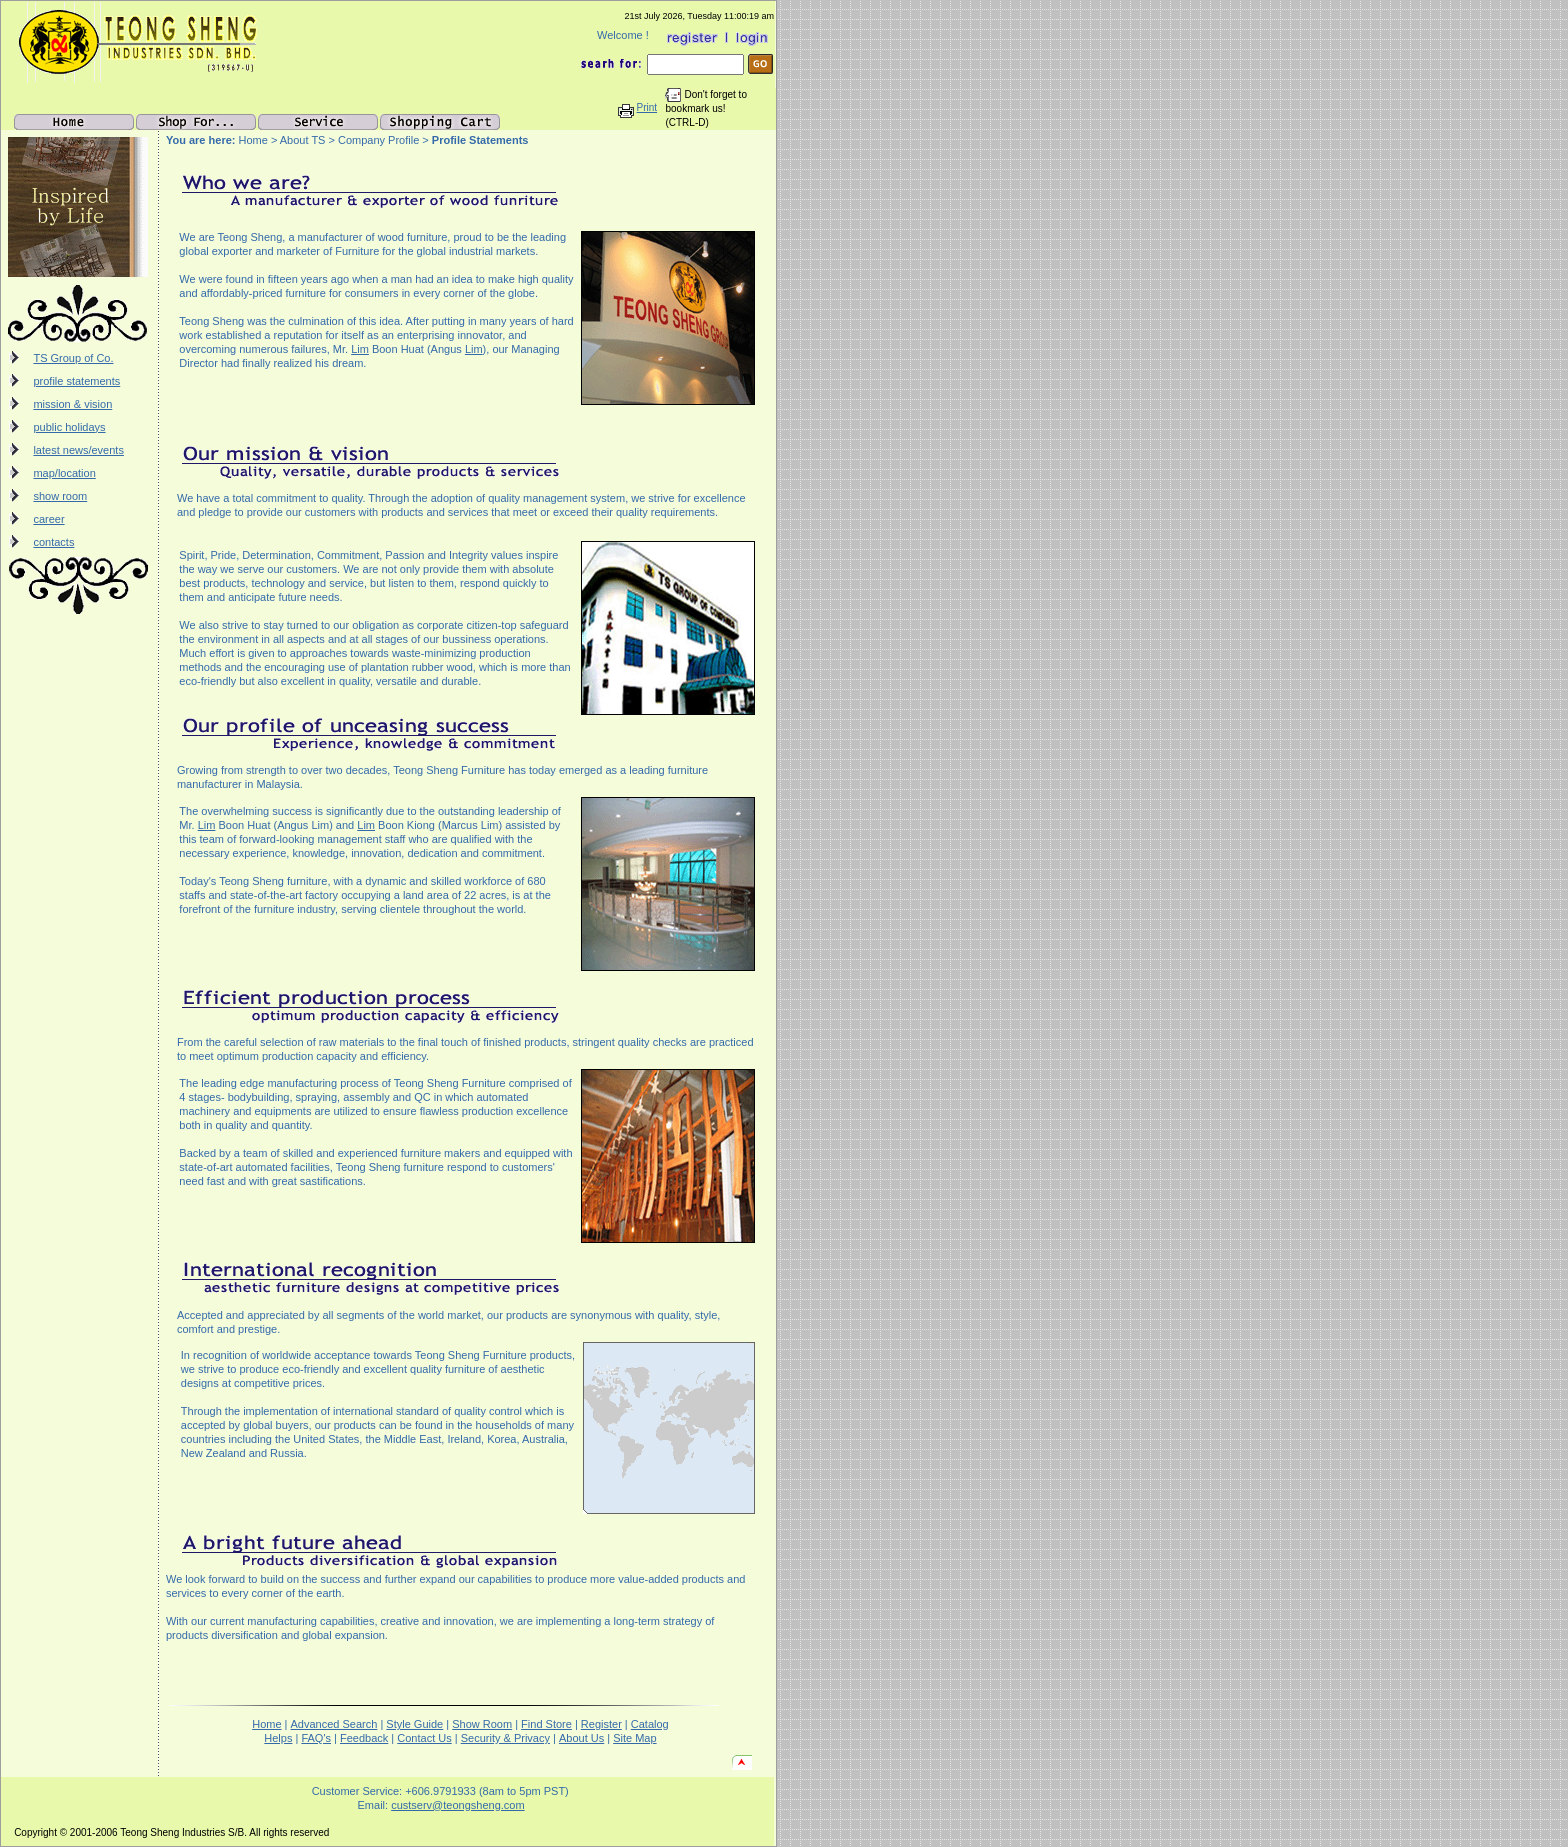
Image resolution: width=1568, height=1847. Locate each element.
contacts (53, 542)
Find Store (546, 1724)
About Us (581, 1738)
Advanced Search (334, 1724)
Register (601, 1724)
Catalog (650, 1724)
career (48, 519)
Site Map (634, 1738)
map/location (64, 473)
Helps (278, 1738)
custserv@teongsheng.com (457, 1805)
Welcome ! (624, 35)
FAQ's (316, 1738)
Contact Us (424, 1738)
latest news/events (78, 450)
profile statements (76, 381)
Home (266, 1724)
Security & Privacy (505, 1738)
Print (647, 107)
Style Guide (414, 1724)
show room (60, 496)
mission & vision (72, 404)
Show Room (482, 1724)
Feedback (364, 1738)
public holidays (69, 427)
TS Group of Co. (73, 358)
